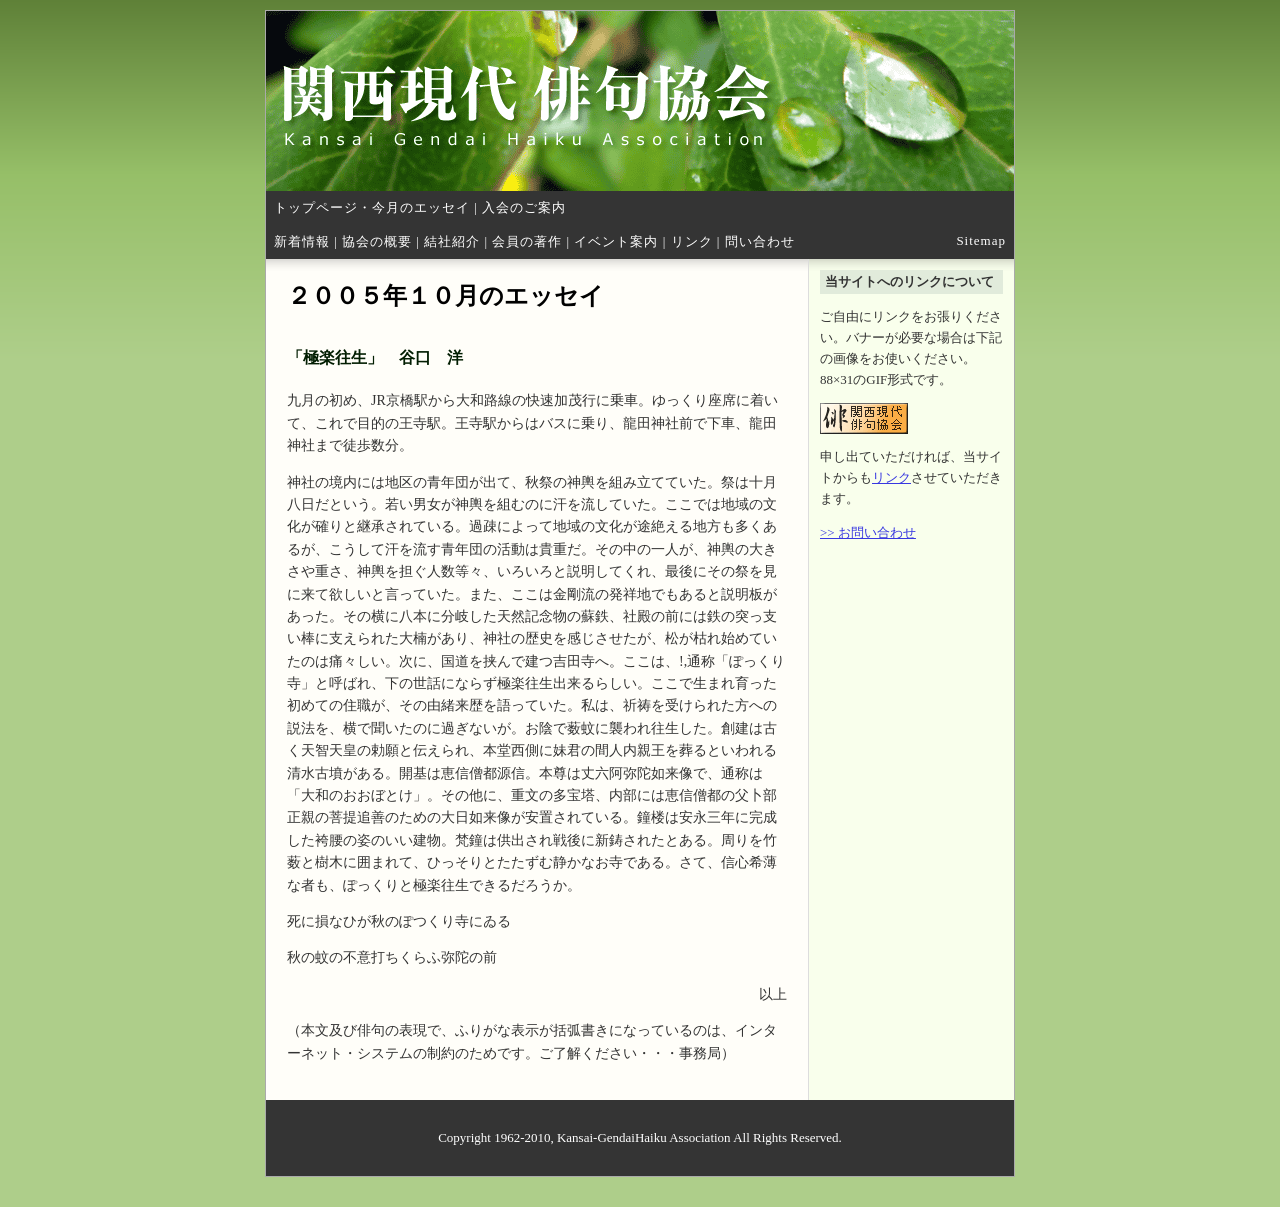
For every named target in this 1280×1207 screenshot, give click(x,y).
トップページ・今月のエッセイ (372, 207)
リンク (692, 241)
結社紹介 (452, 241)
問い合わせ (760, 241)
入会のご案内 (524, 207)
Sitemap (981, 240)
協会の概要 (377, 241)
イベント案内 (616, 241)
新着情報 (302, 241)
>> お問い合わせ (868, 532)
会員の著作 (527, 241)
